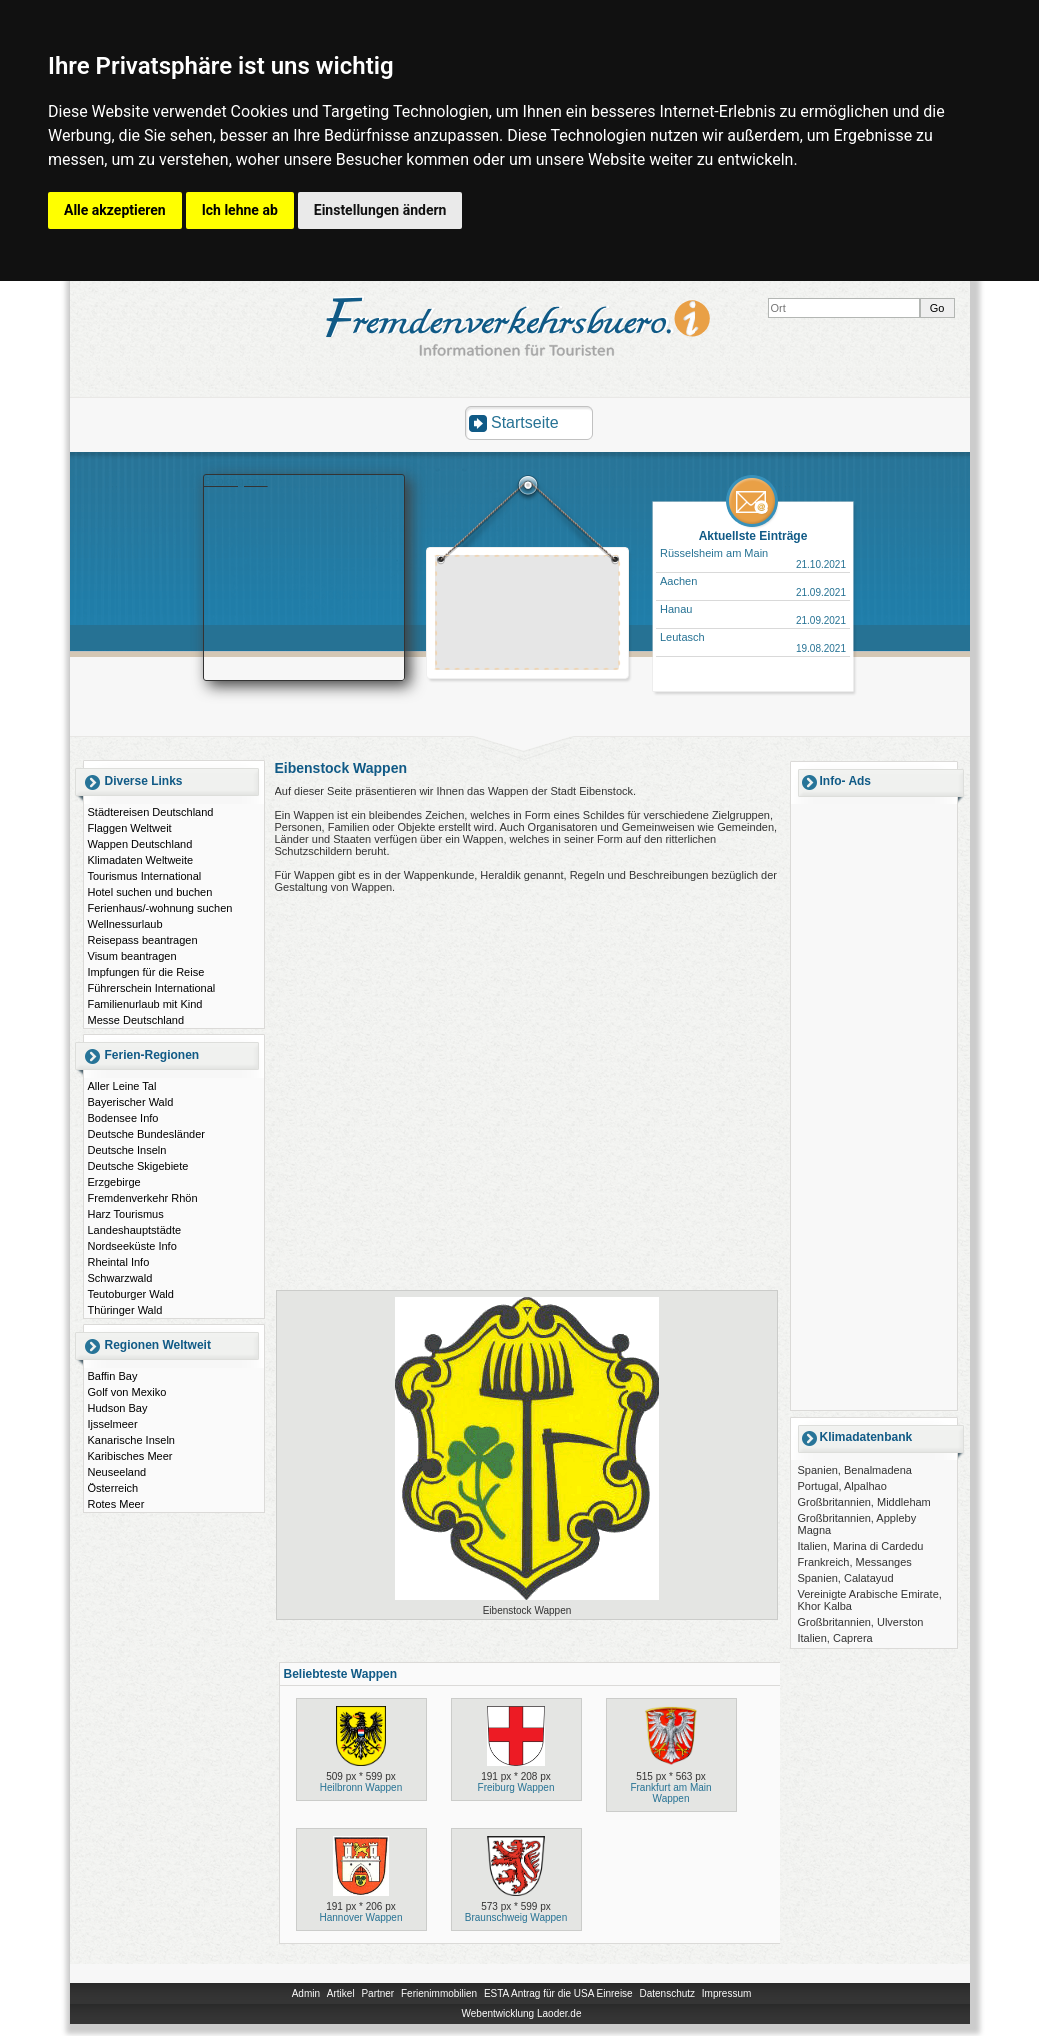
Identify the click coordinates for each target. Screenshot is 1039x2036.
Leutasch (682, 637)
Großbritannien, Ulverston (861, 1622)
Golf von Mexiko (127, 1392)
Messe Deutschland (136, 1020)
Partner (377, 1993)
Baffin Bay (113, 1376)
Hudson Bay (118, 1408)
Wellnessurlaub (125, 924)
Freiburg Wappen (516, 1787)
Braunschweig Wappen (516, 1917)
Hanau (676, 609)
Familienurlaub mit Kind (145, 1004)
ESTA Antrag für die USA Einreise (558, 1993)
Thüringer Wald (125, 1310)
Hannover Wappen (360, 1917)
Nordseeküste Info (132, 1246)
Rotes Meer (116, 1504)
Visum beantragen (132, 956)
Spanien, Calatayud (846, 1578)
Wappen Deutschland (140, 844)
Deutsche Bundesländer (146, 1134)
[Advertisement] (528, 615)
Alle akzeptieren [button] (115, 210)
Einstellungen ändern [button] (380, 210)
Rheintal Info (119, 1262)
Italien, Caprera (835, 1638)
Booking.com (236, 481)
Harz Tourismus (126, 1214)
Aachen (678, 581)
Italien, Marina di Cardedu (861, 1546)
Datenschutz (667, 1993)
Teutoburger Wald (131, 1294)
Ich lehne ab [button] (240, 210)
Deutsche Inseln (127, 1150)
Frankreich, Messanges (855, 1562)
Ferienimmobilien (439, 1993)
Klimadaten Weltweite (141, 860)
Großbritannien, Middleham (864, 1502)
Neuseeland (117, 1472)
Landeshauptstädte (135, 1230)
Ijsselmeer (113, 1424)
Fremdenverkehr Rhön (143, 1198)
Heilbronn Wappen (361, 1787)
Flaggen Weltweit (130, 828)
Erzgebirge (114, 1182)
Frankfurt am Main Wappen (670, 1793)
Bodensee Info (123, 1118)
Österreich (113, 1488)
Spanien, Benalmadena (855, 1470)
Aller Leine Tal (122, 1086)
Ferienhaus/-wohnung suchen (160, 908)
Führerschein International (152, 988)
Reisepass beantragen (143, 940)
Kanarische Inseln (131, 1440)
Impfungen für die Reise (146, 972)
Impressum (726, 1993)
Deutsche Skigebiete (138, 1166)
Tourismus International (145, 876)
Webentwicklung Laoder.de (522, 2013)
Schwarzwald (120, 1278)
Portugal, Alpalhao (842, 1486)
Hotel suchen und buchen (150, 892)
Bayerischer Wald (131, 1102)
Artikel (341, 1993)
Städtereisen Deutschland (151, 812)
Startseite (525, 422)
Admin (306, 1993)
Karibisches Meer (130, 1456)
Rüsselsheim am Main (714, 553)
